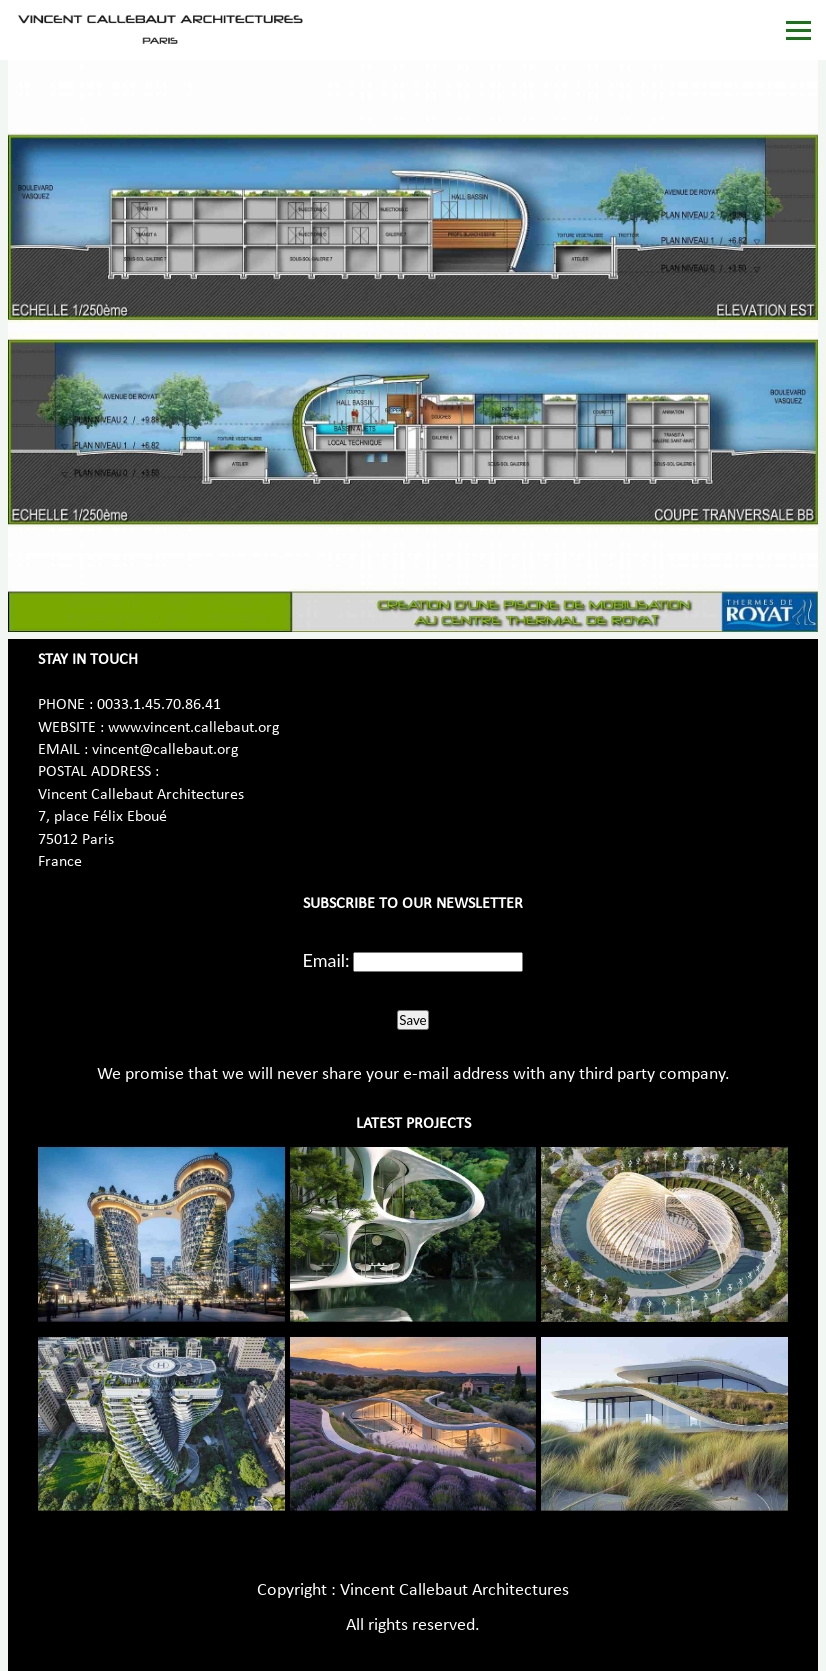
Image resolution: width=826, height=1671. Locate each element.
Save (412, 1020)
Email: (326, 960)
